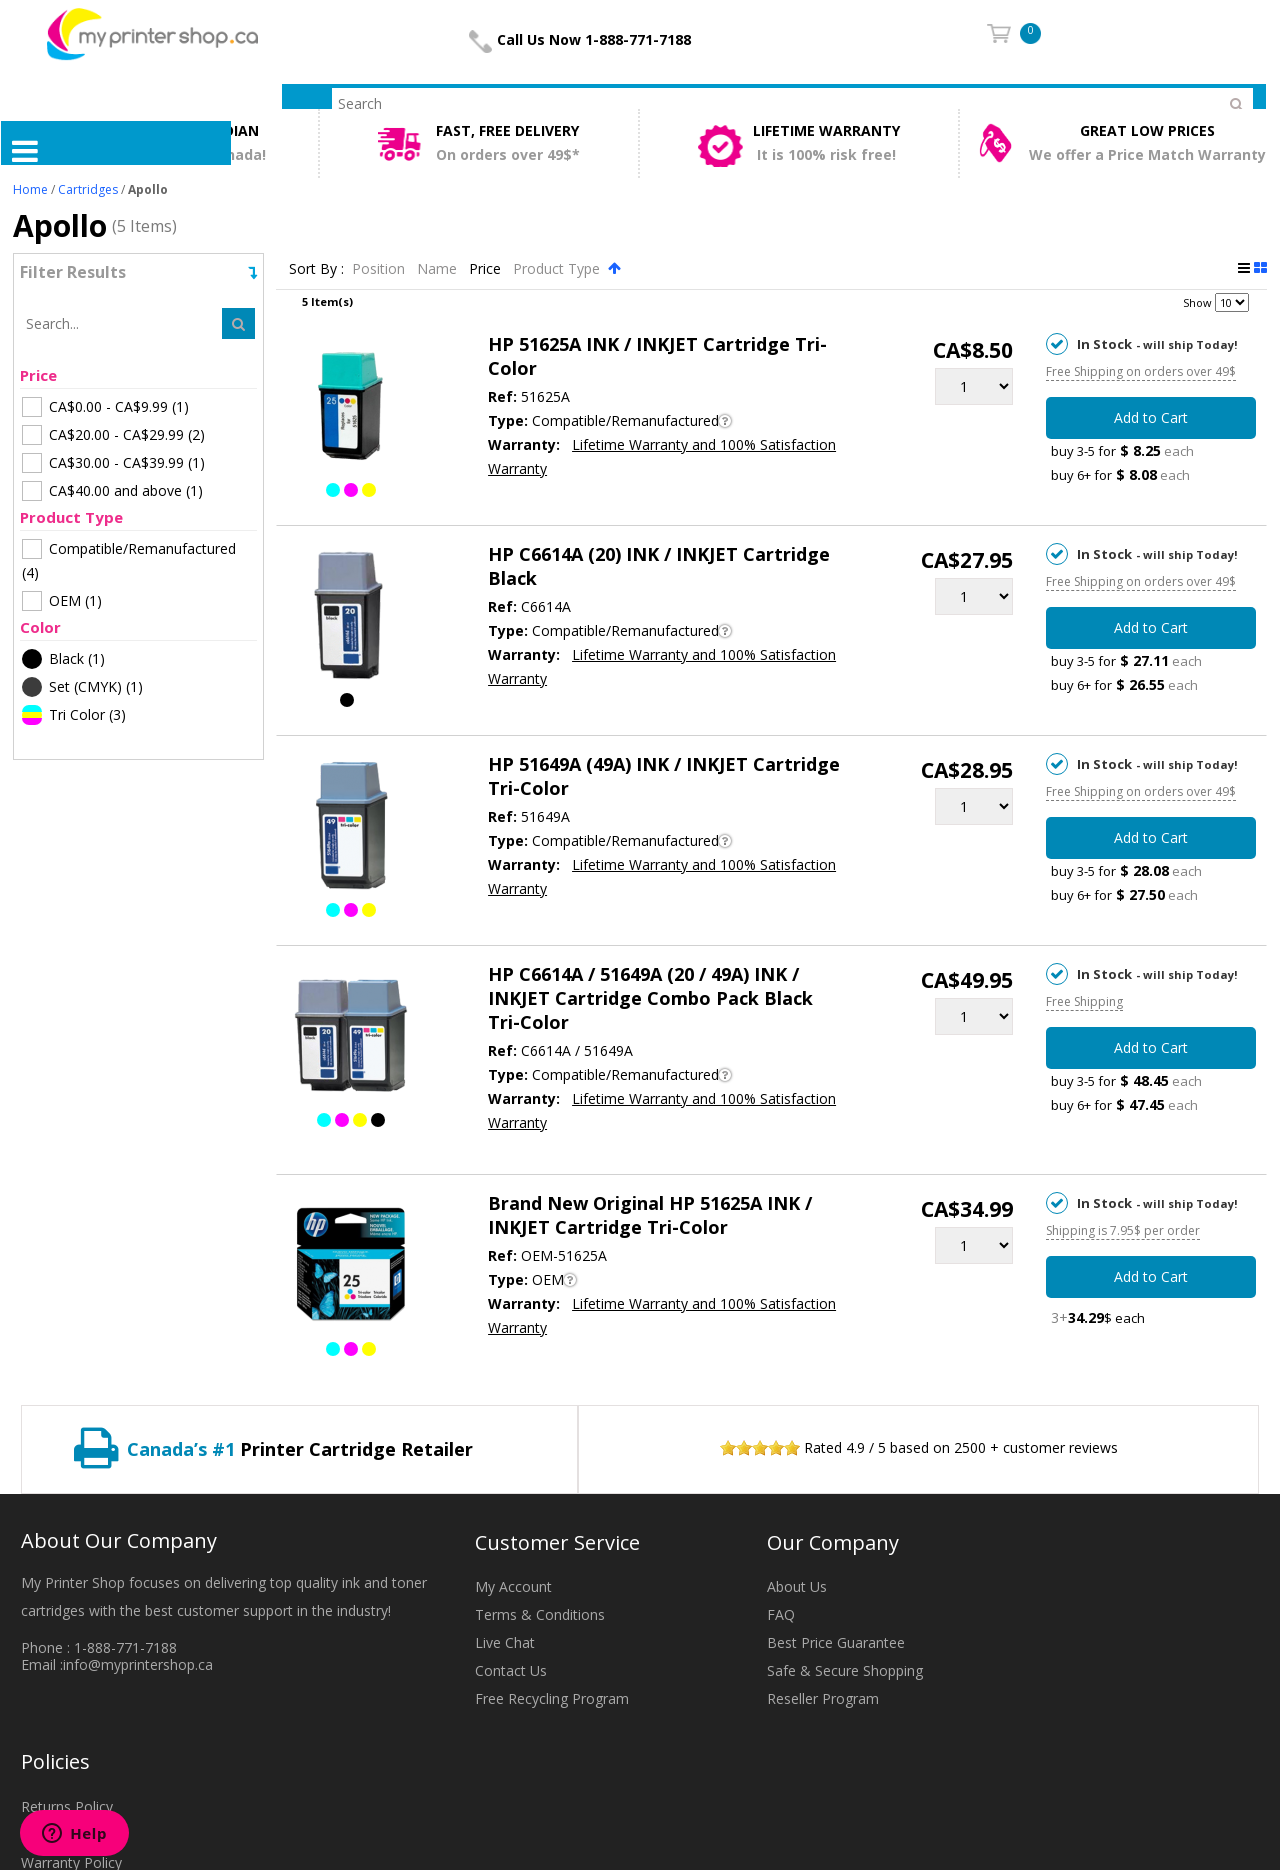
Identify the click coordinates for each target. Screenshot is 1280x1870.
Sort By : (316, 268)
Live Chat (505, 1642)
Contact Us (511, 1670)
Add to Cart (1151, 417)
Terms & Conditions (540, 1614)
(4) (129, 560)
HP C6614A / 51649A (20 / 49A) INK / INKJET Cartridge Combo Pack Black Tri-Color (650, 998)
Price (487, 268)
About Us (797, 1586)
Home (30, 189)
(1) (105, 407)
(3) (74, 715)
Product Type (558, 268)
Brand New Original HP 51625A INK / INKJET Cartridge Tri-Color (650, 1215)
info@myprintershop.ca (138, 1664)
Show (1197, 302)
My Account (513, 1586)
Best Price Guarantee (836, 1642)
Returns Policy (67, 1806)
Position (380, 268)
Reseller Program (823, 1698)
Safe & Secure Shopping (845, 1670)
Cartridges (88, 189)
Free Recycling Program (552, 1698)
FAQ (781, 1614)
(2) (113, 435)
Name (439, 268)
